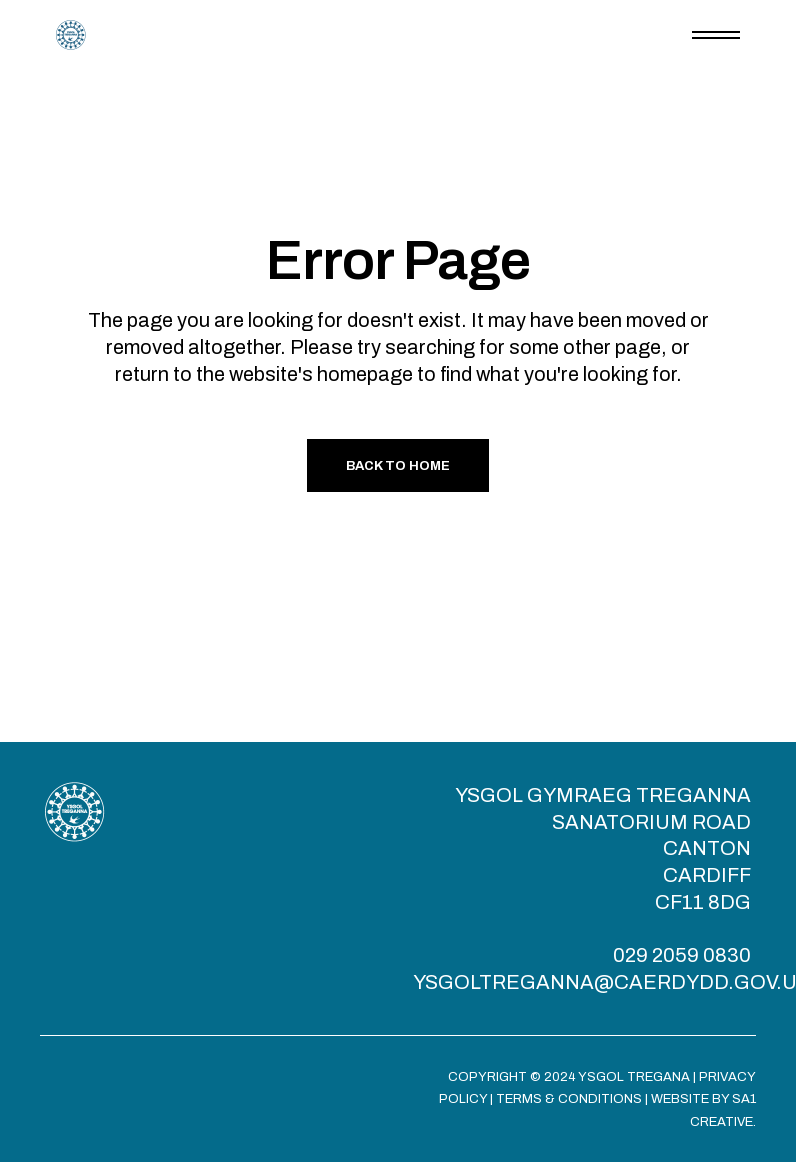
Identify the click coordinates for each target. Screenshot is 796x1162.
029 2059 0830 (682, 955)
